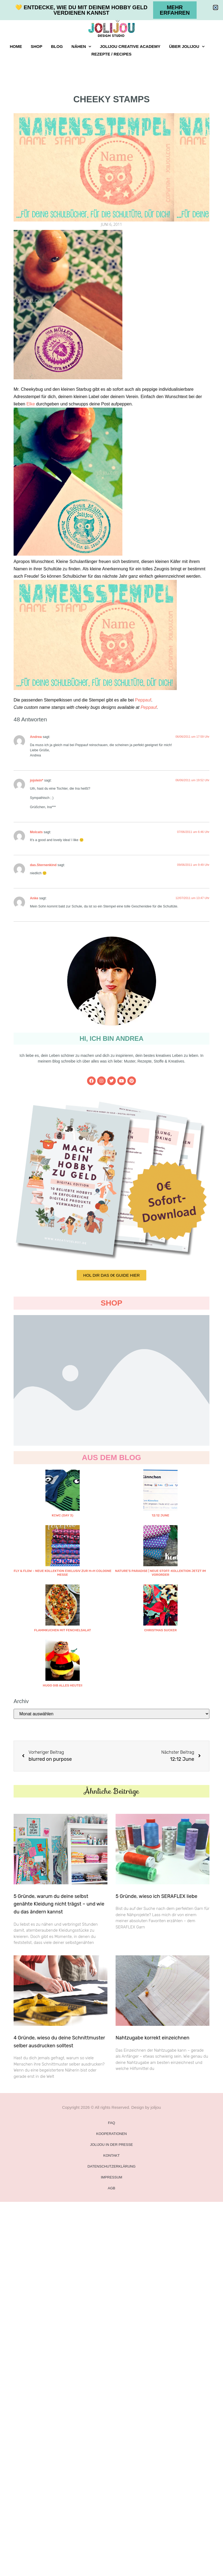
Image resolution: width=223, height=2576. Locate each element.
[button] (215, 7)
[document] (111, 1288)
